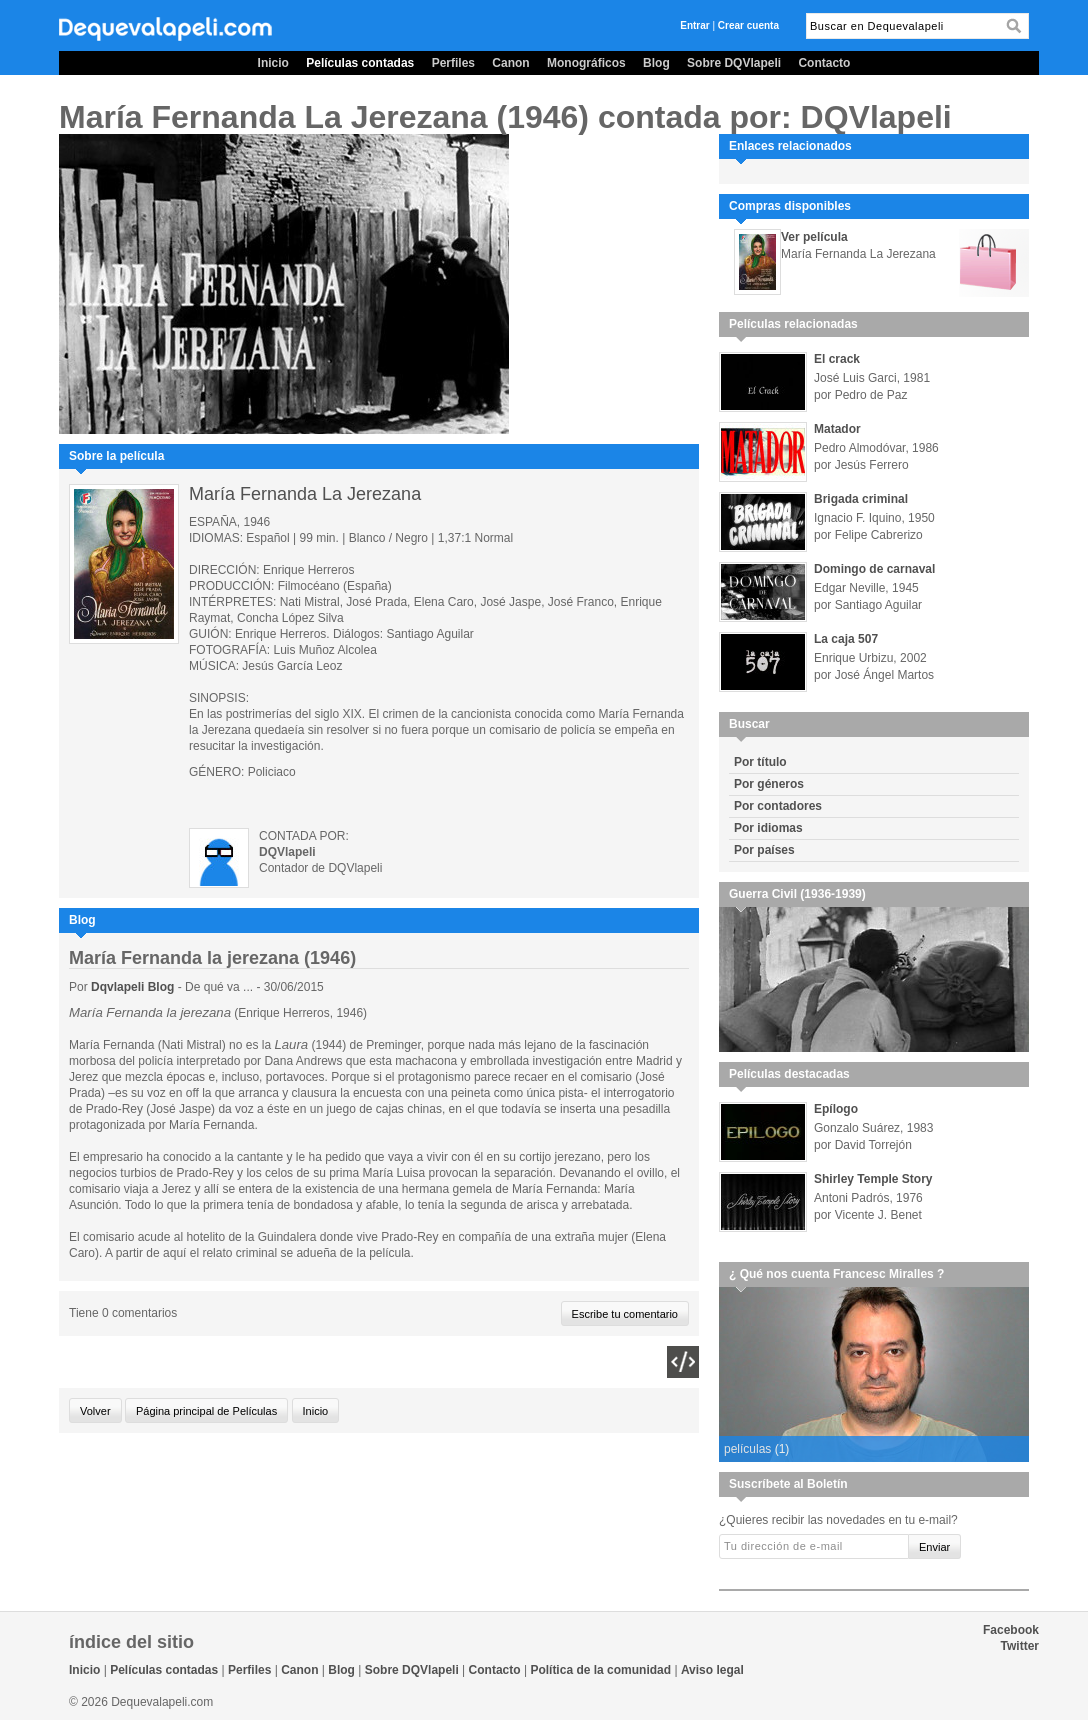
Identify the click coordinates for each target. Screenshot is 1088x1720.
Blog (656, 63)
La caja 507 (846, 639)
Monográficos (586, 63)
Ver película (814, 237)
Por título (760, 762)
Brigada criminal (861, 499)
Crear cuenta (748, 25)
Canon (510, 63)
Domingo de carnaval (874, 569)
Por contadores (778, 806)
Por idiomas (768, 828)
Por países (764, 850)
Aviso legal (712, 1670)
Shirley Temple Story (873, 1179)
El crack (837, 359)
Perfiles (453, 63)
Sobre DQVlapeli (734, 63)
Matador (837, 429)
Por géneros (769, 784)
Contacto (824, 63)
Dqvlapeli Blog (134, 987)
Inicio (273, 63)
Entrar (694, 25)
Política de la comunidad (600, 1670)
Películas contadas (360, 63)
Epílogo (836, 1109)
